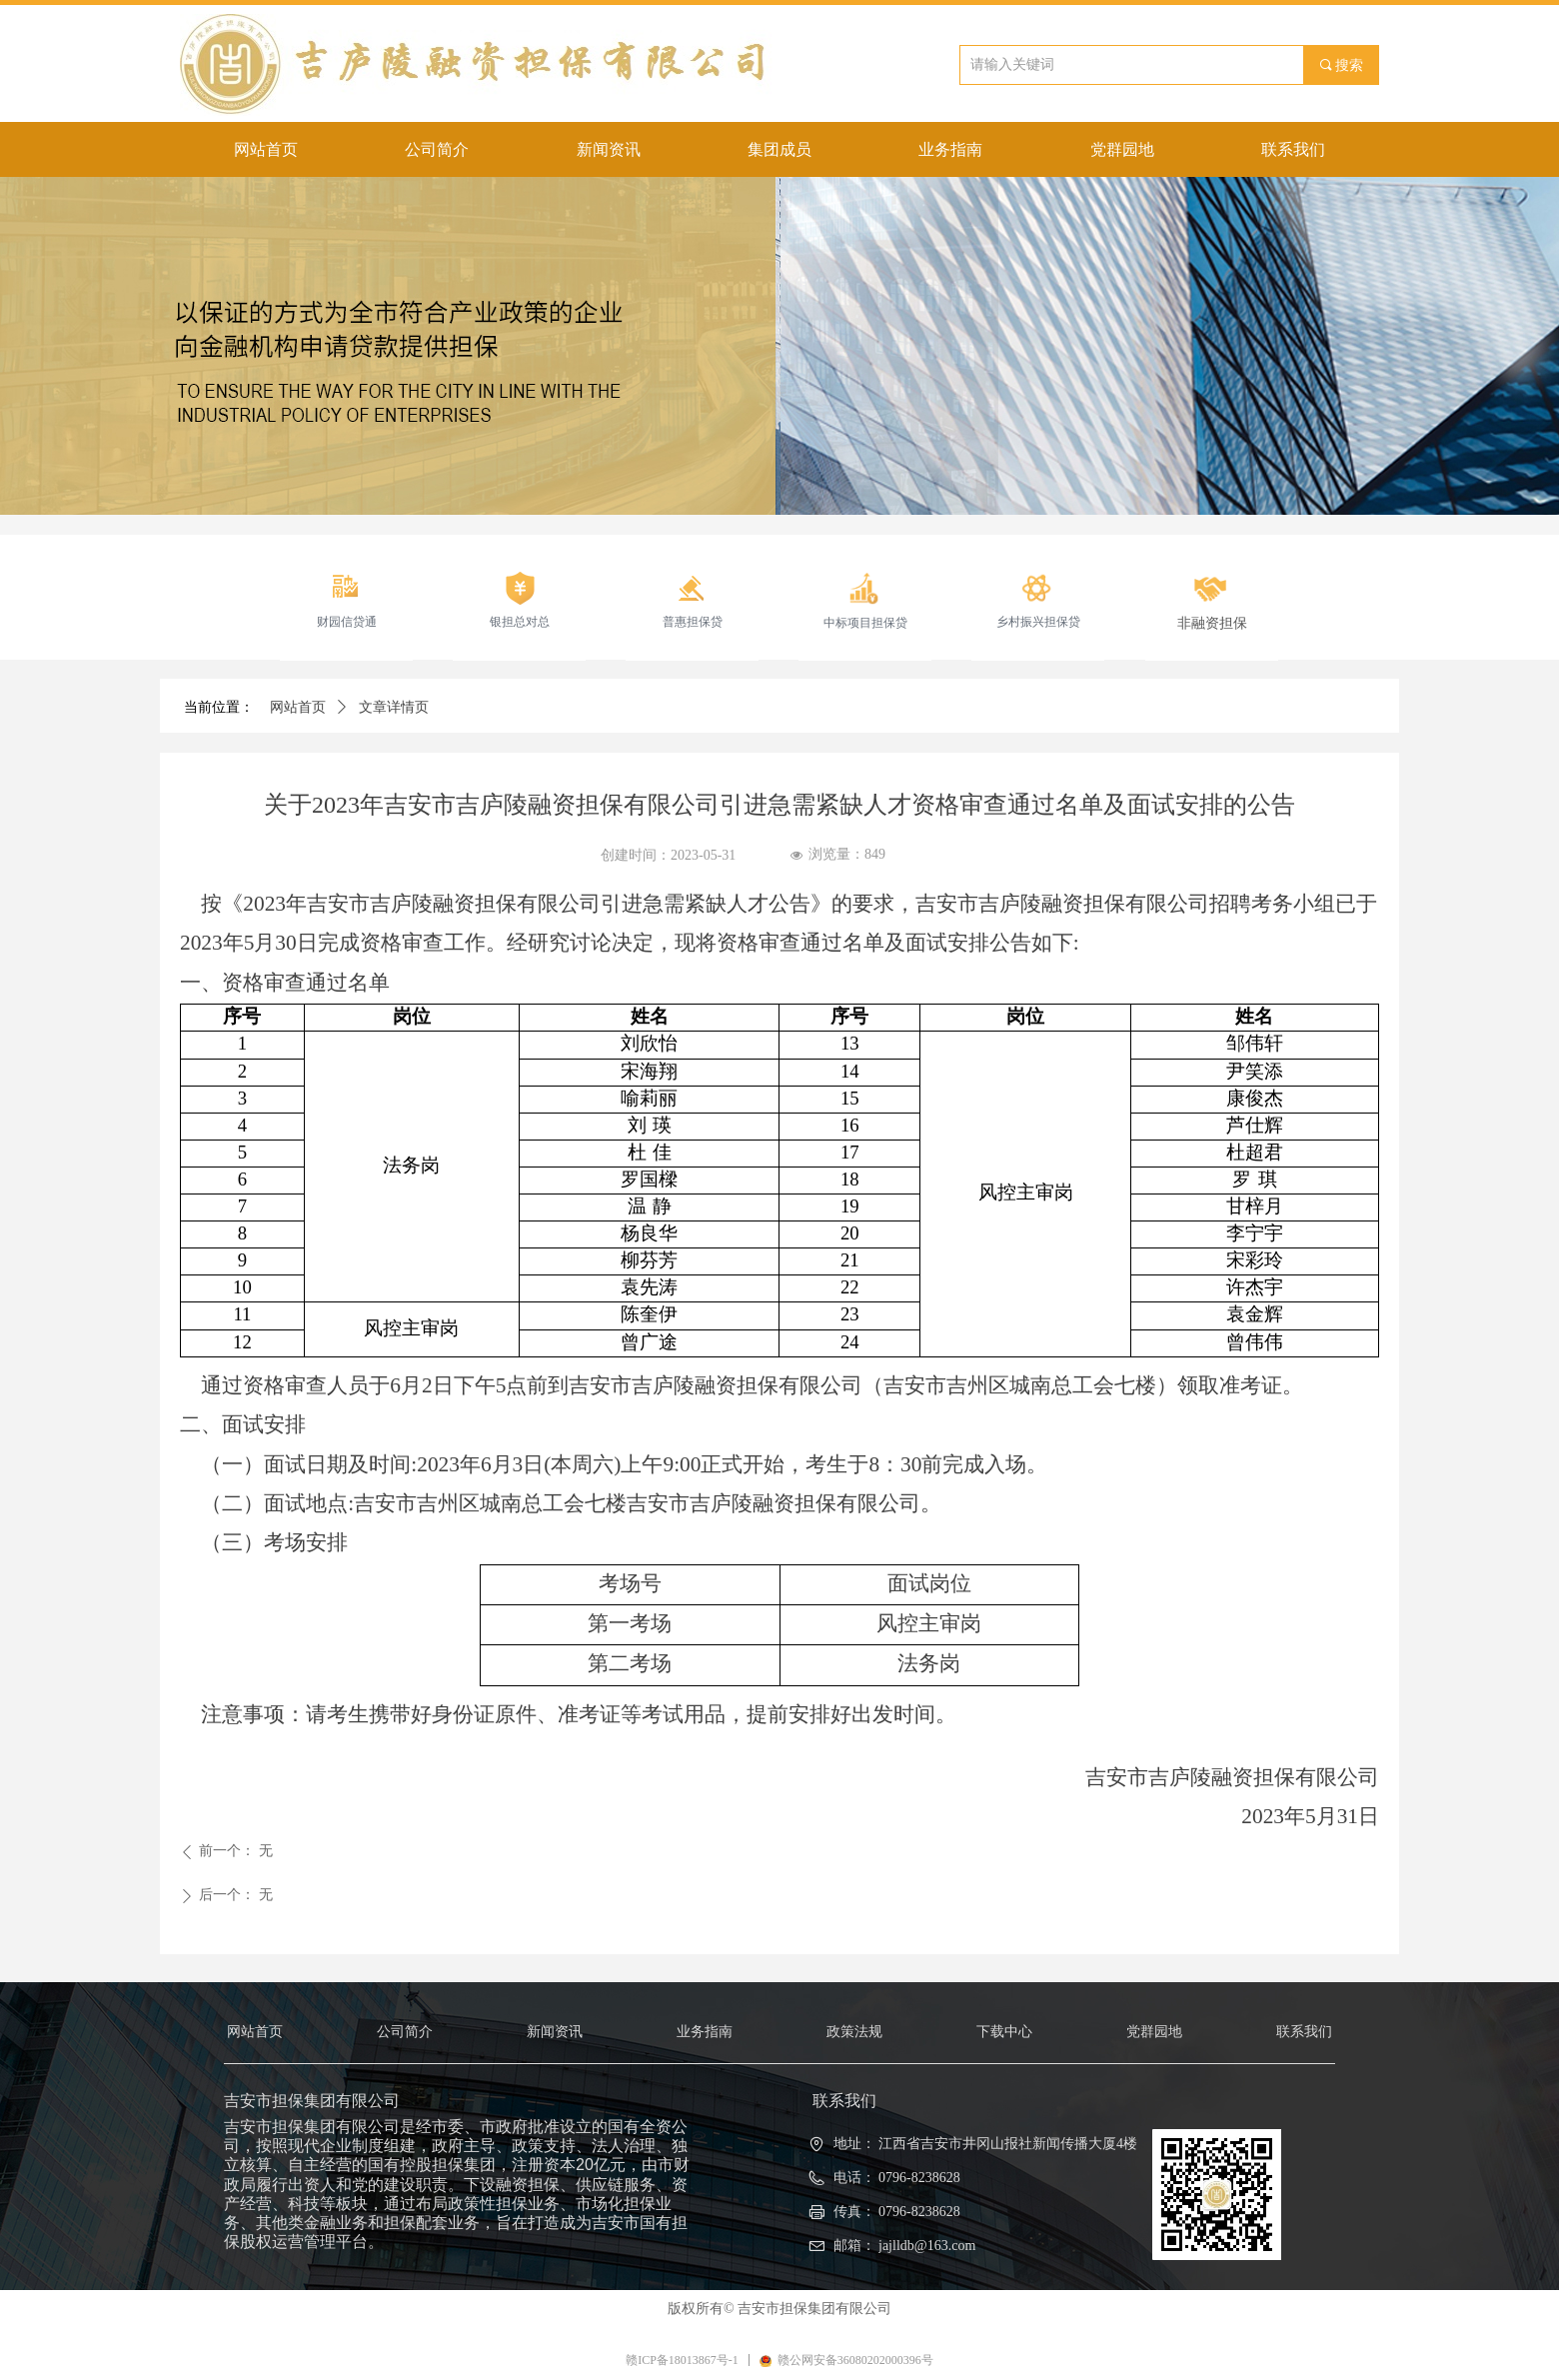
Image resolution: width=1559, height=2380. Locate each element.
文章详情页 (394, 707)
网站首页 (298, 707)
